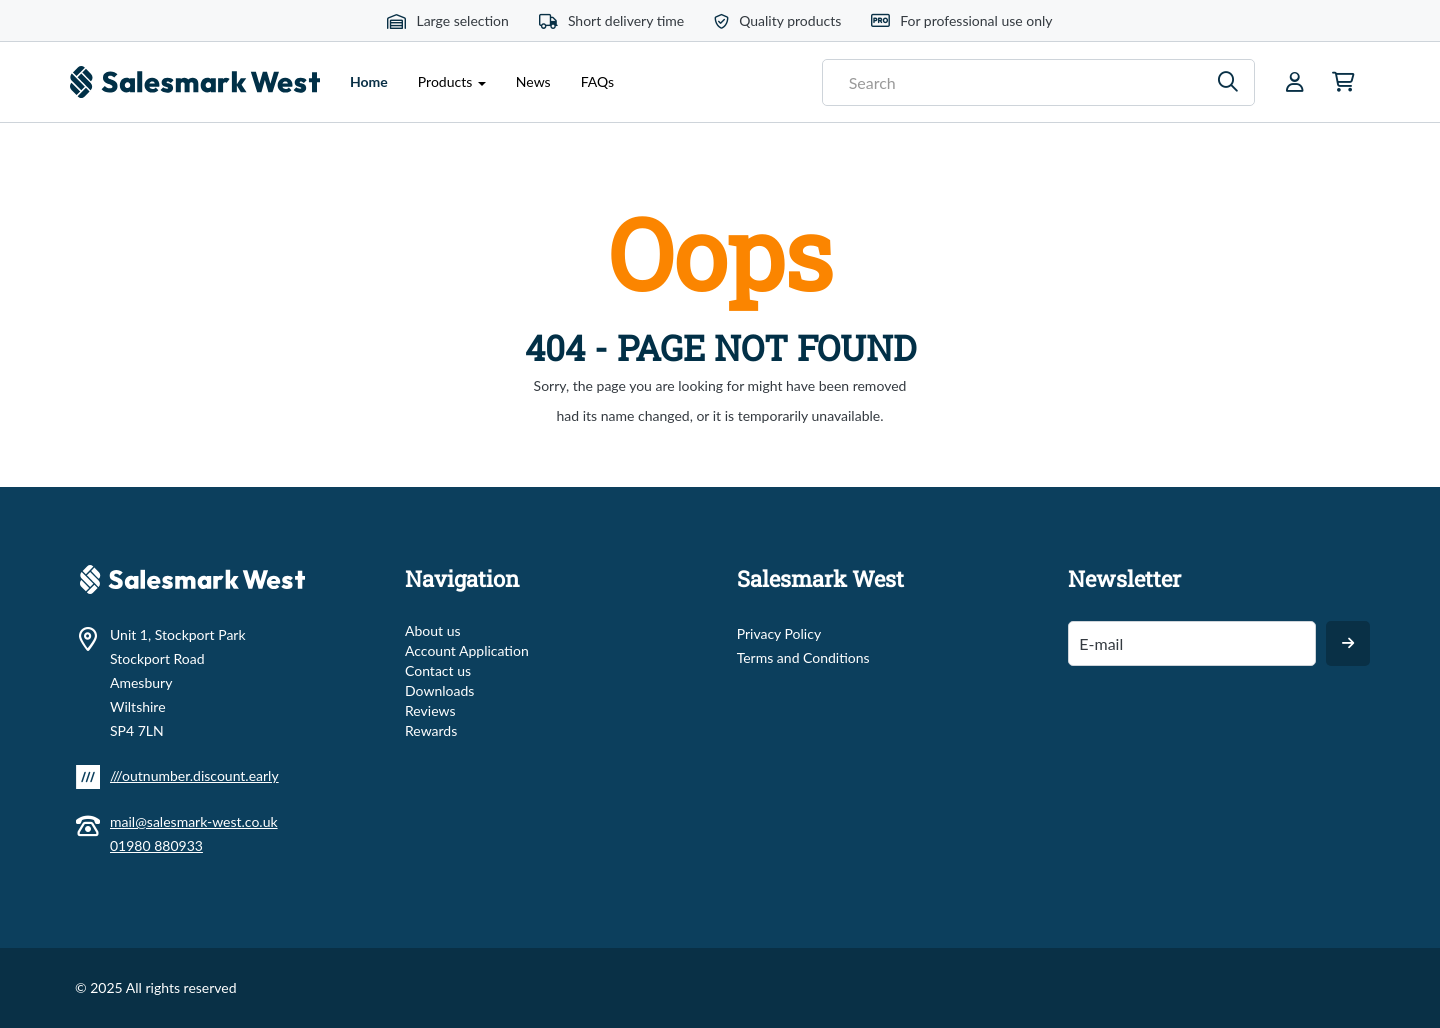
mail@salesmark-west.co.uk (194, 821)
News (533, 81)
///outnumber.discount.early (194, 775)
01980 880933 (156, 845)
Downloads (439, 690)
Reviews (430, 710)
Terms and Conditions (803, 657)
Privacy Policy (779, 633)
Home (376, 80)
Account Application (467, 650)
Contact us (438, 670)
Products (452, 81)
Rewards (431, 730)
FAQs (597, 81)
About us (433, 630)
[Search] (1228, 82)
